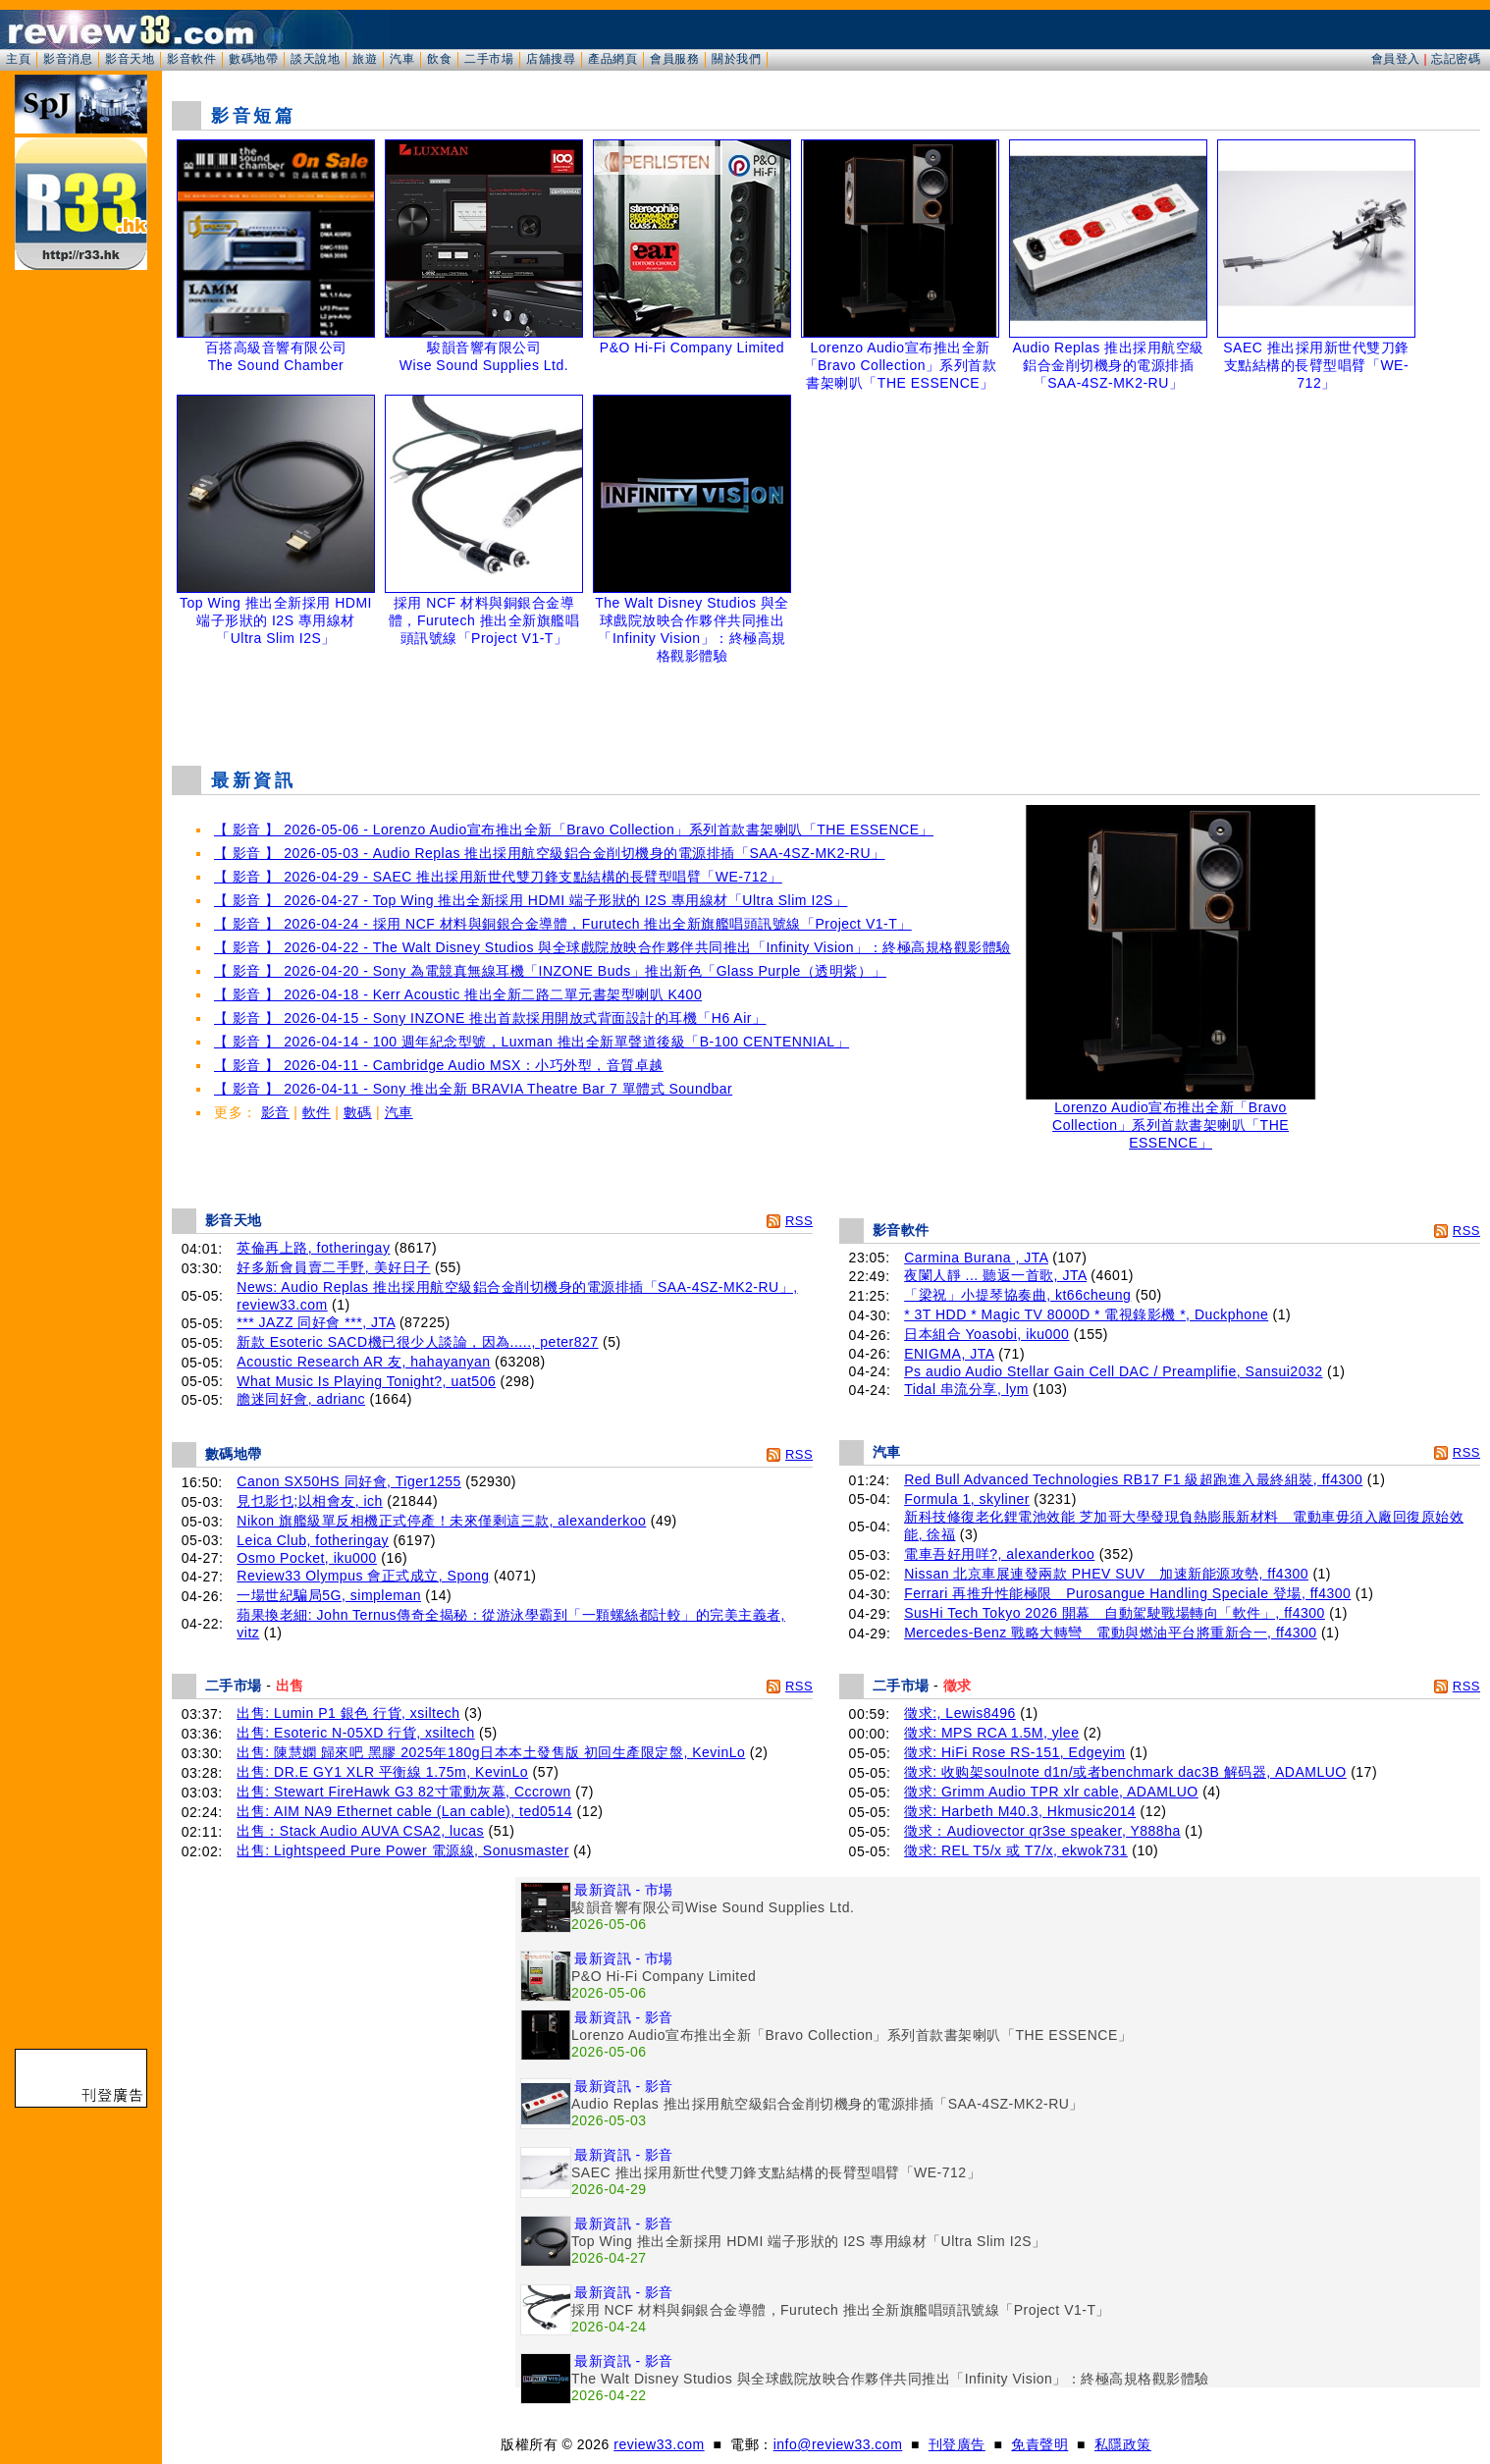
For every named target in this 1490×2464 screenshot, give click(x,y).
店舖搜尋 (550, 59)
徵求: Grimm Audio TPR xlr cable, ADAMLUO (1051, 1791)
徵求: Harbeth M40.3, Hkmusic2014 (1020, 1811)
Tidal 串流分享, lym (966, 1389)
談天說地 (315, 59)
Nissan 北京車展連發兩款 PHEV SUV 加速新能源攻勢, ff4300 (1106, 1573)
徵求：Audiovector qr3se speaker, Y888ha (1042, 1831)
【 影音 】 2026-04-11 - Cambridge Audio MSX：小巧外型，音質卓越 (439, 1065)
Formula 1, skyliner (967, 1499)
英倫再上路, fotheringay (313, 1248)
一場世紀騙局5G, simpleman (329, 1595)
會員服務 (674, 59)
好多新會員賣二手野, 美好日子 (333, 1267)
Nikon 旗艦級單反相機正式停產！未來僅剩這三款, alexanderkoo (441, 1520)
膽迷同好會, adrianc (301, 1399)
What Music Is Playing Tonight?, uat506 (366, 1381)
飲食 (439, 59)
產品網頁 (612, 59)
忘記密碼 (1455, 59)
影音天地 (129, 59)
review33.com (658, 2444)
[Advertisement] (826, 701)
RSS (799, 1220)
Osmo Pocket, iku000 (307, 1558)
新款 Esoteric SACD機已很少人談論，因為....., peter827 (417, 1342)
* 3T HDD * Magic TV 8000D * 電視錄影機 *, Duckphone (1086, 1314)
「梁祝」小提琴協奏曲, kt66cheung (1017, 1295)
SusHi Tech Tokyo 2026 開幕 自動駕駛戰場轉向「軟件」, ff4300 (1114, 1613)
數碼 (358, 1112)
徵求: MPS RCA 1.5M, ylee (991, 1733)
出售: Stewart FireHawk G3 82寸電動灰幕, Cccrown (404, 1791)
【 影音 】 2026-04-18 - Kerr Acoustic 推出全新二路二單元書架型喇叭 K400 (458, 994)
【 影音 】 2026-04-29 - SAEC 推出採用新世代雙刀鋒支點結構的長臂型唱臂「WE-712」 (498, 876)
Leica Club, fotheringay (313, 1540)
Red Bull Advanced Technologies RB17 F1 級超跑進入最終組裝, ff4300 (1133, 1479)
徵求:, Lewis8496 (960, 1713)
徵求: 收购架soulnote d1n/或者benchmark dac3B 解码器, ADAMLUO (1125, 1772)
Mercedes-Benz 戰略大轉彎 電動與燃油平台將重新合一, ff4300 (1110, 1632)
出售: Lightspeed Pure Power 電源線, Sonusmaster (402, 1850)
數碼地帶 (253, 59)
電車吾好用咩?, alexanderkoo (999, 1554)
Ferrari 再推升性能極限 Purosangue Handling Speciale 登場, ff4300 (1127, 1593)
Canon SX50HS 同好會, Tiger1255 (349, 1481)
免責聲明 (1039, 2444)
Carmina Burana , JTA (976, 1257)
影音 (275, 1112)
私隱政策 (1122, 2444)
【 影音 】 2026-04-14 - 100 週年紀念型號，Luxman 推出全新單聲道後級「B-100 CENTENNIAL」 (531, 1041)
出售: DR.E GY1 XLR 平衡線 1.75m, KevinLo (382, 1772)
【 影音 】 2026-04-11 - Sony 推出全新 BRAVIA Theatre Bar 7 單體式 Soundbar (473, 1089)
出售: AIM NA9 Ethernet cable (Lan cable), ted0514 (404, 1811)
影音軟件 (191, 59)
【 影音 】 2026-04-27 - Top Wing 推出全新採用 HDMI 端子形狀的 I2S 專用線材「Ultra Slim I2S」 (530, 900)
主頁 (18, 59)
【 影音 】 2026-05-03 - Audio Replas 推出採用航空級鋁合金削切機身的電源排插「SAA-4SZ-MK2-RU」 (549, 853)
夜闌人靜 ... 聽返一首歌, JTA (995, 1275)
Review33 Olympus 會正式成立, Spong (363, 1575)
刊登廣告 (957, 2444)
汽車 (402, 59)
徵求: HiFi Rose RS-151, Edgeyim (1014, 1752)
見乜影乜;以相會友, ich (310, 1501)
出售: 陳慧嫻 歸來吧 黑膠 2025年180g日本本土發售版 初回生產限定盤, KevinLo (491, 1752)
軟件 (316, 1112)
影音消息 (67, 59)
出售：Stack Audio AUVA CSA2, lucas (360, 1831)
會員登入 (1395, 59)
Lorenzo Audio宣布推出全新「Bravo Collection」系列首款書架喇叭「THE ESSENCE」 (1171, 1119)
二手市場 (488, 59)
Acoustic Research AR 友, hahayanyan (363, 1361)
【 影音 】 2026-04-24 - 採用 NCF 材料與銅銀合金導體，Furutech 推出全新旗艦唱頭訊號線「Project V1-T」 (563, 924)
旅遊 (364, 59)
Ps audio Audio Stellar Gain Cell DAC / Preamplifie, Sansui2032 (1113, 1371)
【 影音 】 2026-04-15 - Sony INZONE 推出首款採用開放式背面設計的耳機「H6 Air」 (490, 1018)
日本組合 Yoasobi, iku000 (986, 1334)
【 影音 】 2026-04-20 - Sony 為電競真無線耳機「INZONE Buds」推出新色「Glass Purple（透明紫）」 (550, 971)
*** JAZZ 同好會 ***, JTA (316, 1322)
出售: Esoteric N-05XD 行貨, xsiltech (355, 1733)
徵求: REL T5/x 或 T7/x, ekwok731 (1016, 1850)
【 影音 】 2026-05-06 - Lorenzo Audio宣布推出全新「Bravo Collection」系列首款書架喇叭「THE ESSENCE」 (573, 829)
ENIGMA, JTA (949, 1354)
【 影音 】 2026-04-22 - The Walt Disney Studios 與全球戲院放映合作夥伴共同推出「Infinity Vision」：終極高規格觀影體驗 (612, 947)
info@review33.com (838, 2444)
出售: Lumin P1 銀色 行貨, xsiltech (348, 1713)
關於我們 (736, 59)
